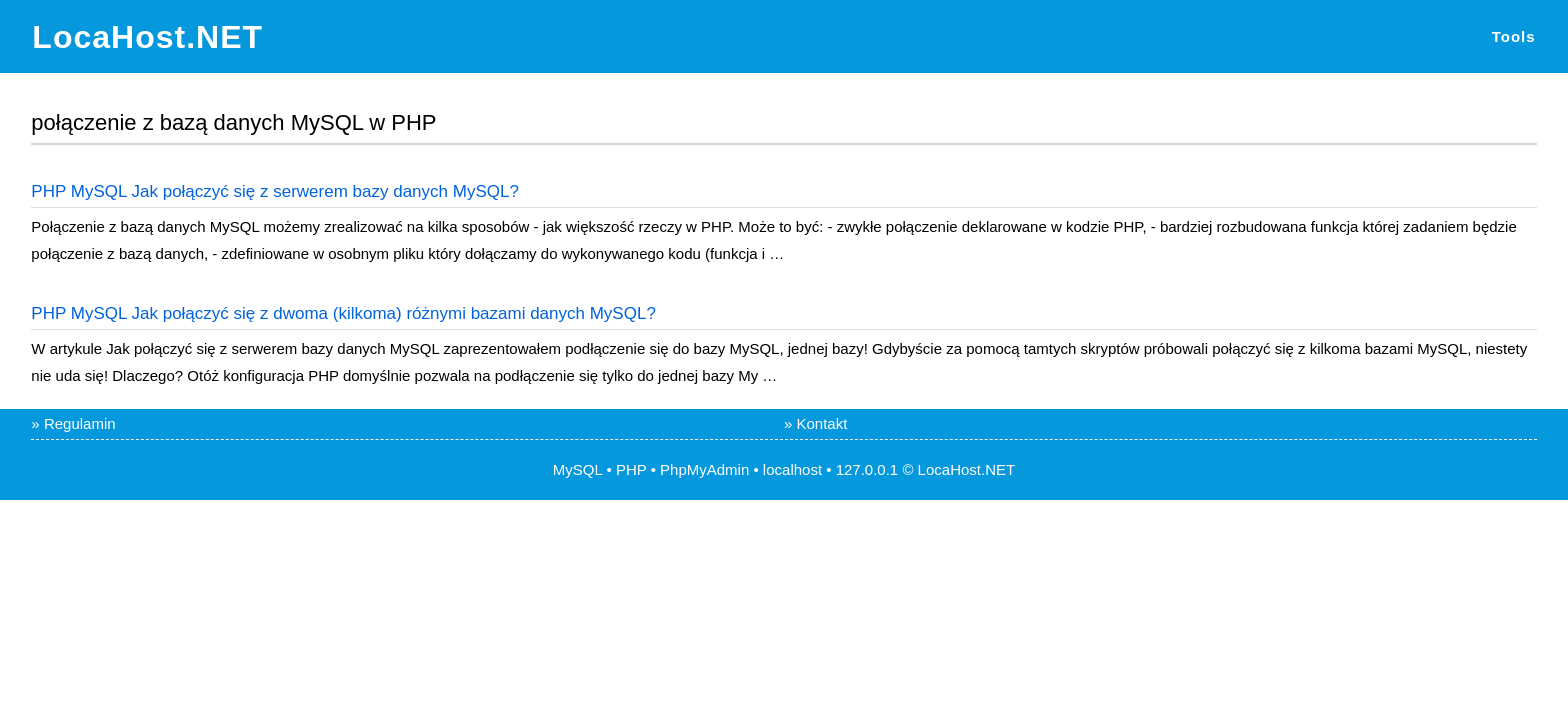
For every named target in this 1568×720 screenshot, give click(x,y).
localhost (792, 469)
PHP (631, 469)
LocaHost (949, 469)
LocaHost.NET (147, 37)
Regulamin (80, 423)
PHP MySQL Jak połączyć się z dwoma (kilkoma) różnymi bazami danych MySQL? (343, 313)
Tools (1514, 36)
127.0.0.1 (867, 469)
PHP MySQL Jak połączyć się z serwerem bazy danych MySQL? (275, 191)
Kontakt (822, 423)
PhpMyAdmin (704, 469)
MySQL (577, 469)
